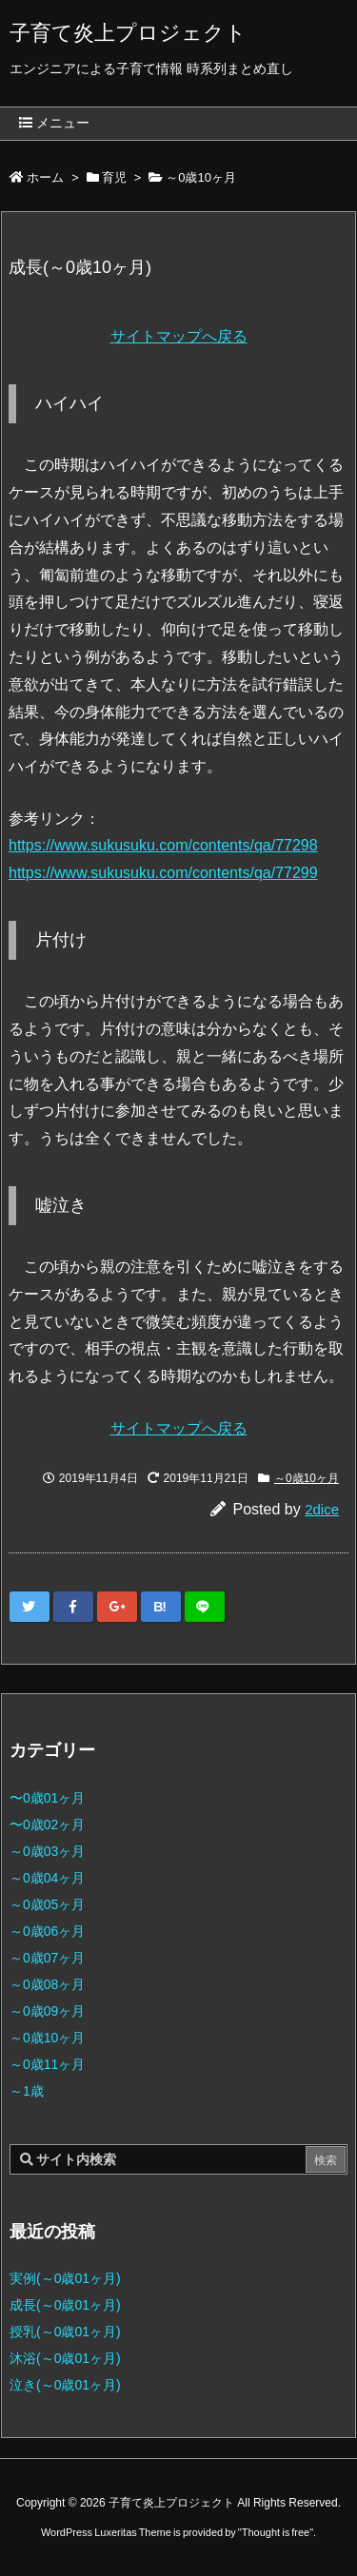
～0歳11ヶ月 (47, 2064)
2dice (322, 1509)
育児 (114, 177)
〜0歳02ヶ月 (47, 1824)
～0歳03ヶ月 (47, 1851)
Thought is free (275, 2532)
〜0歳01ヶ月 (47, 1797)
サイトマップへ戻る (179, 336)
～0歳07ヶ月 (47, 1957)
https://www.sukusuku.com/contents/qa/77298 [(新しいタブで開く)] (163, 845)
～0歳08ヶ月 (47, 1984)
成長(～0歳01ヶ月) (65, 2305)
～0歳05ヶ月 (47, 1904)
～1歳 (27, 2090)
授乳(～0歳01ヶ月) (65, 2331)
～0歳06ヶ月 (47, 1931)
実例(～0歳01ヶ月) (65, 2278)
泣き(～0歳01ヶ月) (65, 2384)
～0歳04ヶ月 (47, 1877)
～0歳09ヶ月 (47, 2011)
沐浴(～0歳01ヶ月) (65, 2358)
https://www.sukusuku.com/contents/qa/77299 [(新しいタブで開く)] (163, 873)
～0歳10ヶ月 (201, 177)
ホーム (45, 177)
